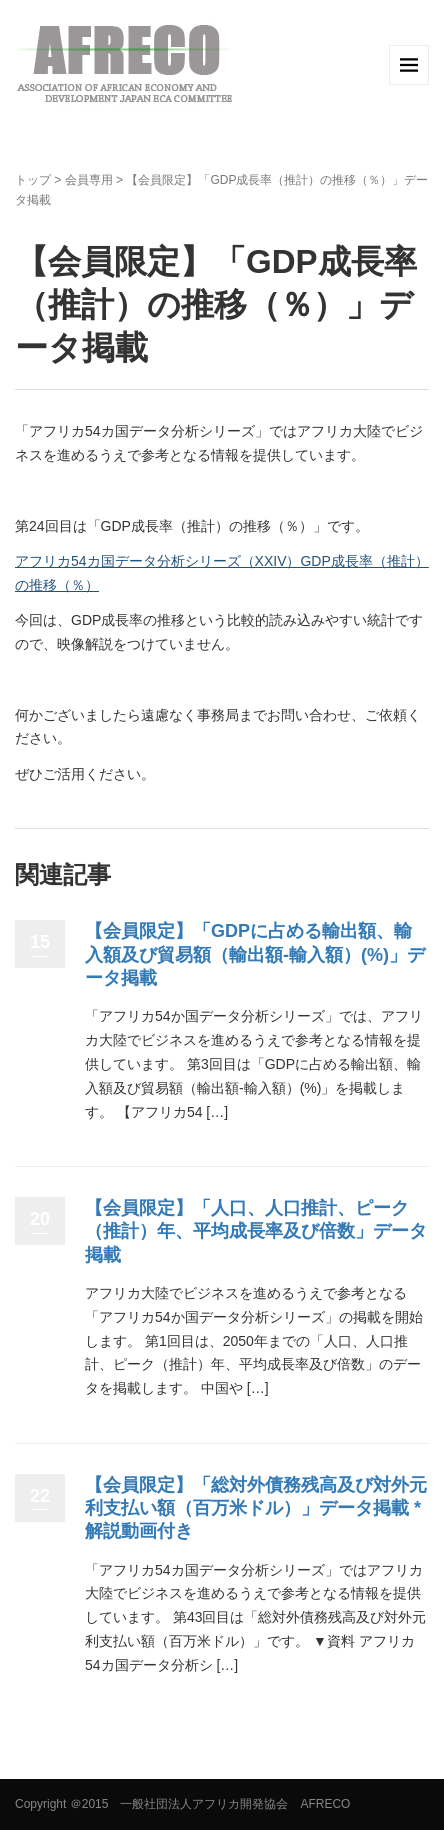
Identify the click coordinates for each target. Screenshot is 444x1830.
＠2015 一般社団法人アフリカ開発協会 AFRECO (210, 1804)
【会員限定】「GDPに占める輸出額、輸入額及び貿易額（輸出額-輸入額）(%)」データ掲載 (255, 954)
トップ (33, 180)
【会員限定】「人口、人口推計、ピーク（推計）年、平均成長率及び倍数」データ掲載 (256, 1231)
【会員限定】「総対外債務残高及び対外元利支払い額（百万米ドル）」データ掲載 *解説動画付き (256, 1508)
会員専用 (89, 180)
